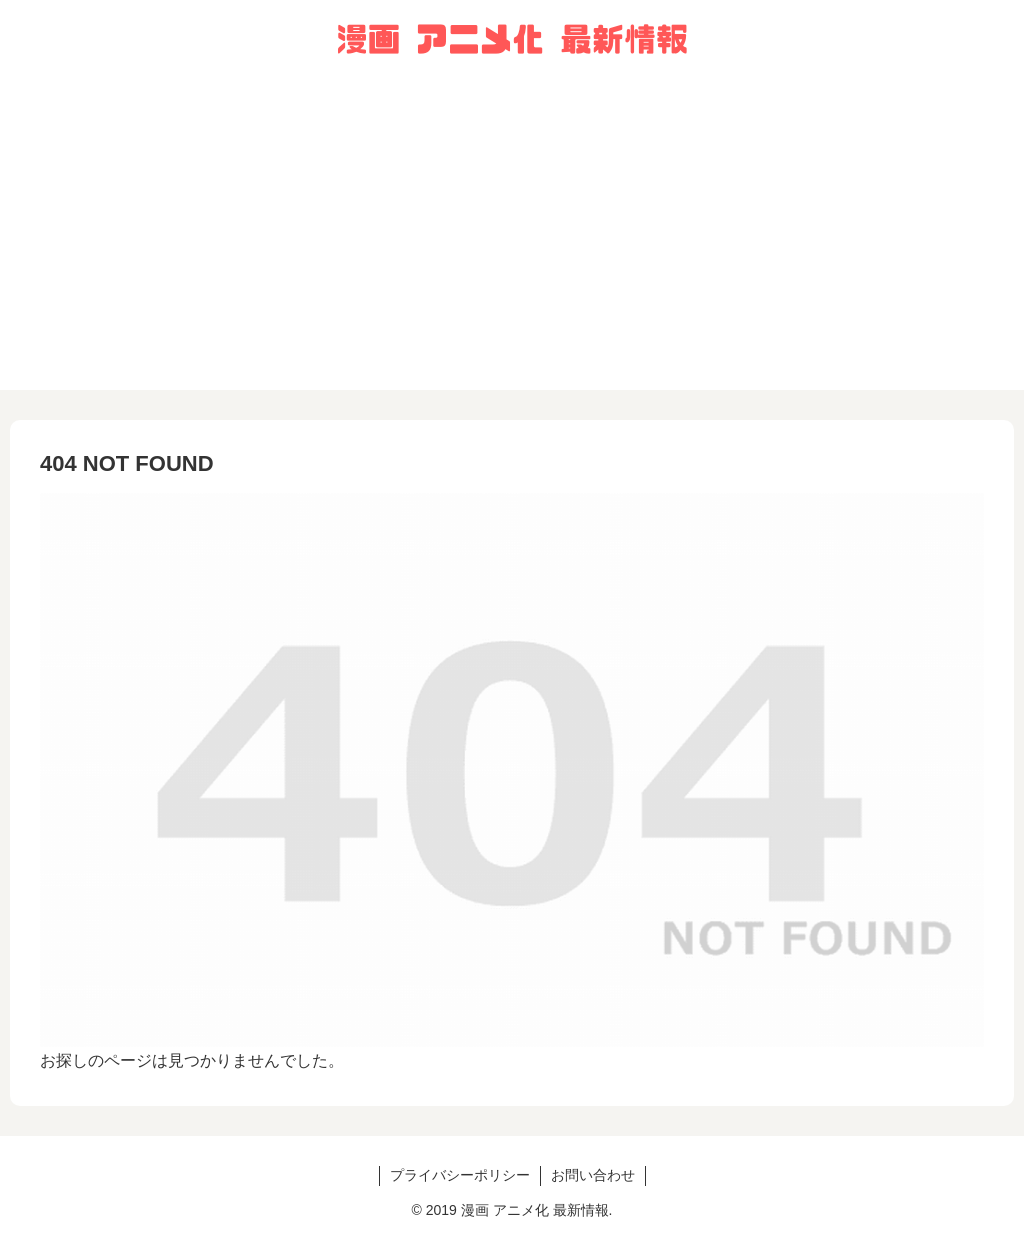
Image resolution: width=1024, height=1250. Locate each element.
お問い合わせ (593, 1175)
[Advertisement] (512, 250)
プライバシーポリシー (460, 1175)
